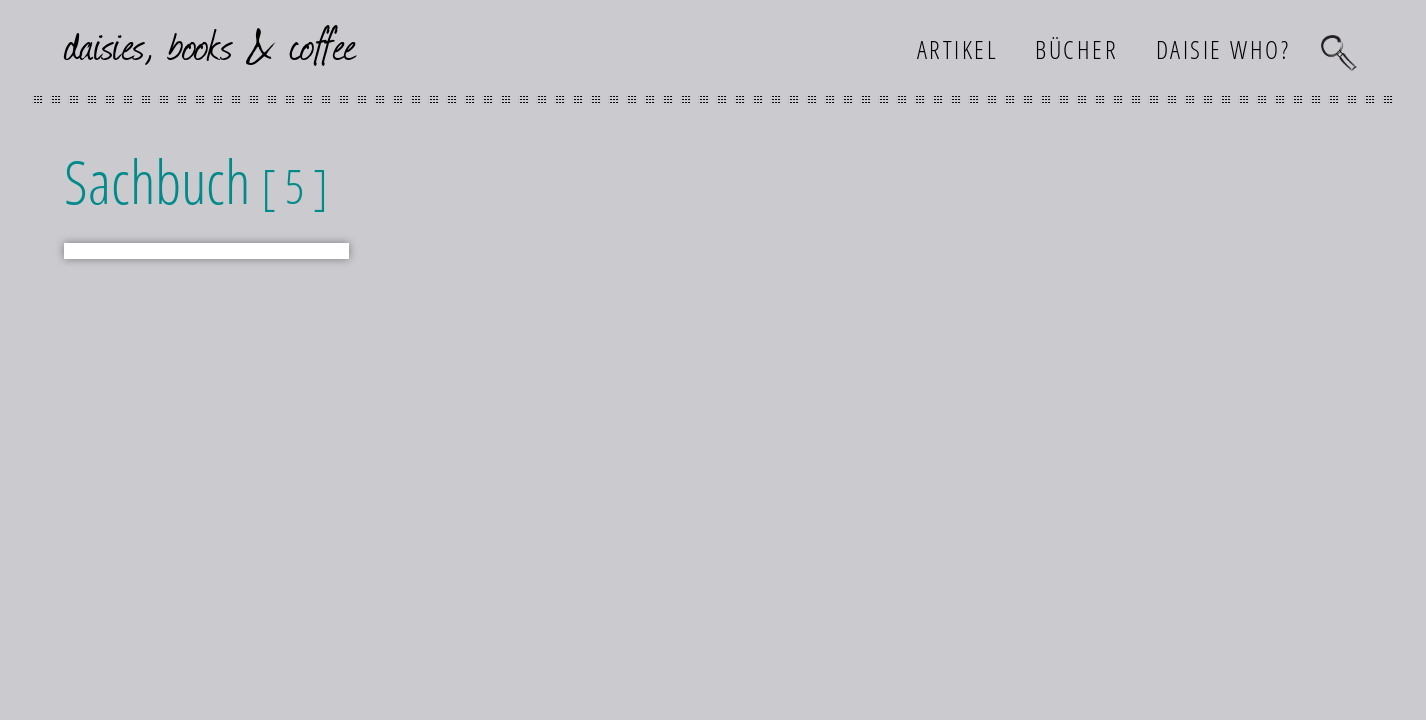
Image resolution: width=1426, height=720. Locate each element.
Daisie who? (1223, 49)
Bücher (1076, 49)
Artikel (958, 49)
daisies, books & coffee (210, 43)
